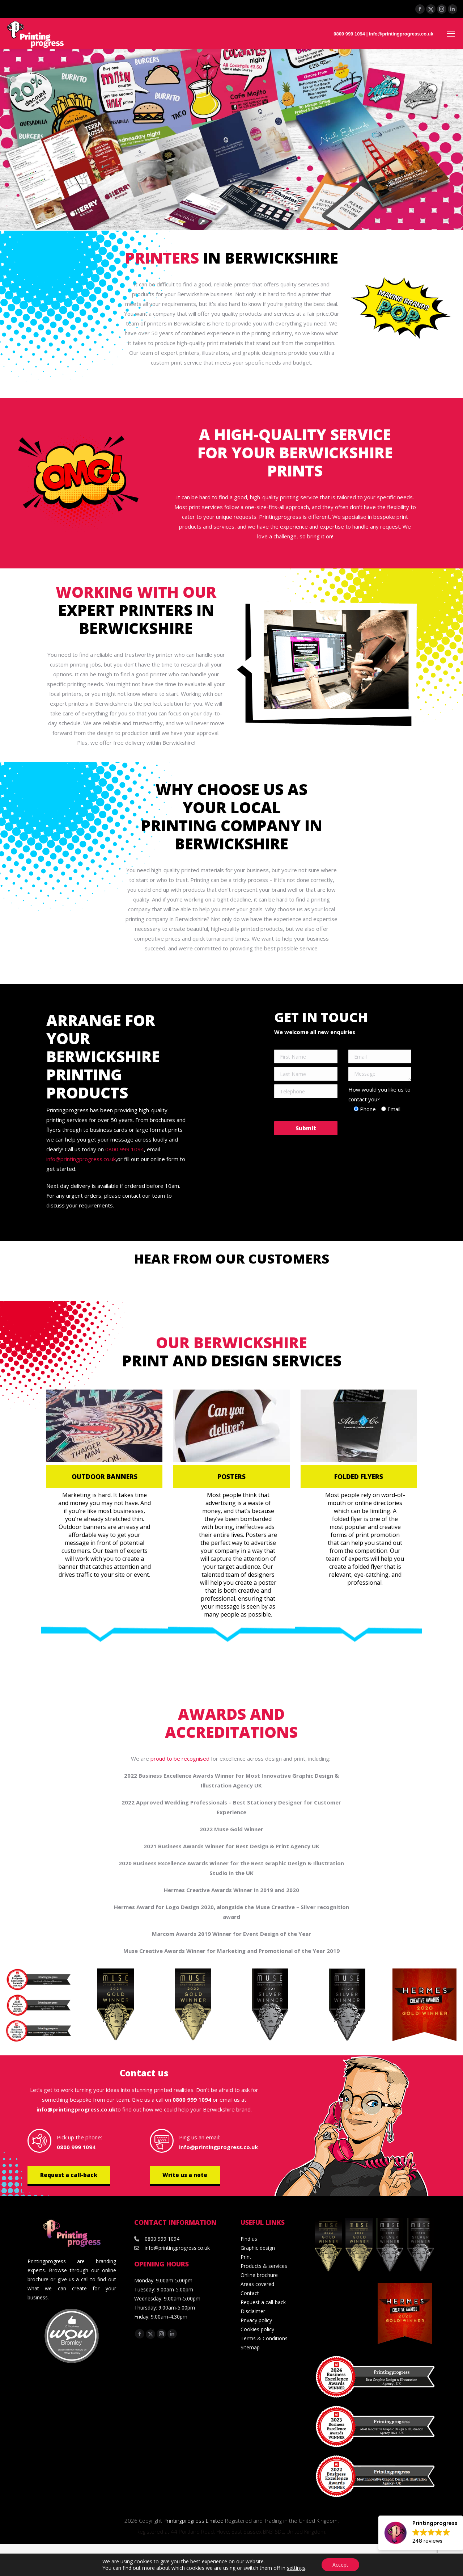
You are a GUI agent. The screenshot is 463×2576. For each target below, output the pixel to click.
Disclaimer (253, 2311)
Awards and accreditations (231, 1722)
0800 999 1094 (349, 34)
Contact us (144, 2073)
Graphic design (258, 2247)
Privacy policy (256, 2320)
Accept (340, 2564)
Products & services (264, 2265)
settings (296, 2568)
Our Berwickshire (231, 1342)
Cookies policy (257, 2329)
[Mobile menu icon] (451, 33)
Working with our (136, 591)
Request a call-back (68, 2174)
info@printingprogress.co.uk (401, 34)
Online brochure (259, 2275)
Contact (250, 2293)
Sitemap (250, 2347)
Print (246, 2256)
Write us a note (184, 2174)
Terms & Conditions (264, 2338)
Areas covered (257, 2284)
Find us (249, 2238)
